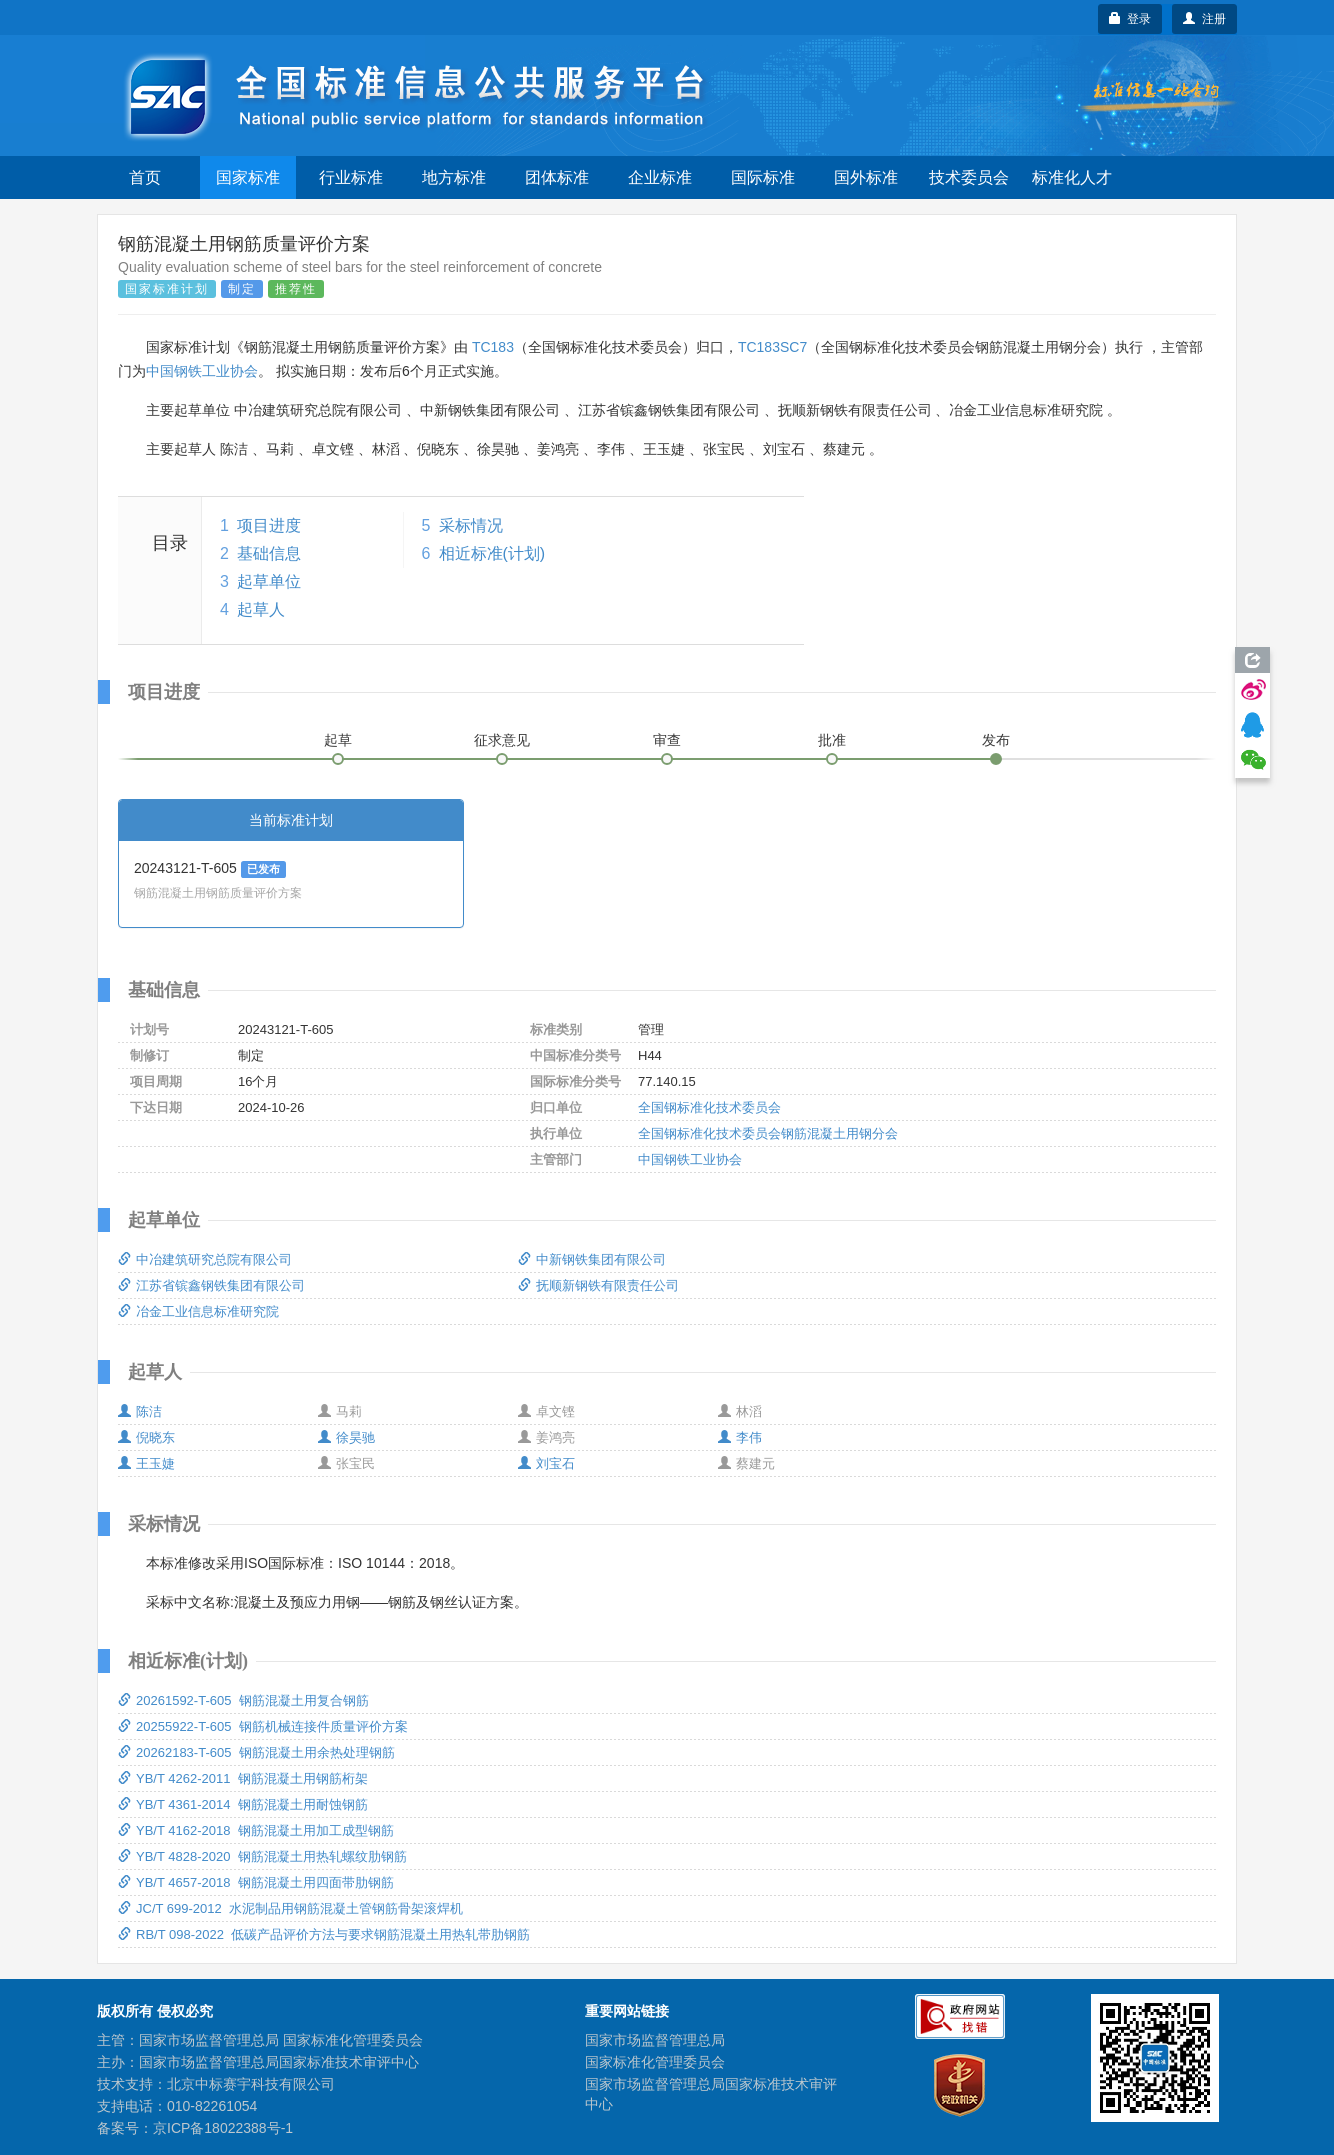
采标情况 (471, 525)
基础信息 (269, 553)
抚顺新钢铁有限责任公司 (598, 1285)
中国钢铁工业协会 (202, 371)
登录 (1130, 19)
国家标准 (248, 177)
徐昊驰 (346, 1437)
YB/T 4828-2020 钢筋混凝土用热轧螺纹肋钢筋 (262, 1856)
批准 (832, 740)
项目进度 (269, 525)
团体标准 (557, 177)
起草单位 (269, 581)
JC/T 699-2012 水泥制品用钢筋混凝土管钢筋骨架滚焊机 (290, 1908)
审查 (667, 740)
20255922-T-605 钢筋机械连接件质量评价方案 (263, 1726)
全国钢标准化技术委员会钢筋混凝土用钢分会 (768, 1133)
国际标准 (763, 177)
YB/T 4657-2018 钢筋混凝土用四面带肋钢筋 (256, 1882)
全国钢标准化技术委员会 (709, 1107)
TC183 (493, 347)
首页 (145, 177)
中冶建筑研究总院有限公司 (205, 1259)
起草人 (261, 609)
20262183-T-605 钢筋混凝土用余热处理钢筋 (256, 1752)
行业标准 (351, 177)
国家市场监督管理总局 (655, 2040)
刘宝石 (546, 1463)
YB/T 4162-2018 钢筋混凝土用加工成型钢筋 (256, 1830)
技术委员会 (969, 177)
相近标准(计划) (492, 553)
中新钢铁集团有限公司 (592, 1259)
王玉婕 (146, 1463)
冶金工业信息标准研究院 (198, 1311)
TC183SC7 (772, 347)
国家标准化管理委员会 (655, 2062)
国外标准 (866, 177)
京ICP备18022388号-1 (223, 2128)
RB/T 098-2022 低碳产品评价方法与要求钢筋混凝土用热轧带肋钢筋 (324, 1934)
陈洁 (140, 1411)
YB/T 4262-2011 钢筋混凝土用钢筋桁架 (243, 1778)
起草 (338, 740)
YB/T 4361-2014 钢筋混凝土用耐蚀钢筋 (243, 1804)
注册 (1204, 19)
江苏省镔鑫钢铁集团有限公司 (211, 1285)
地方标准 (454, 177)
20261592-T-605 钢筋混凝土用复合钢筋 (243, 1700)
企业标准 (660, 177)
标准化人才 (1072, 177)
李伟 (740, 1437)
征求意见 (502, 740)
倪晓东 (146, 1437)
